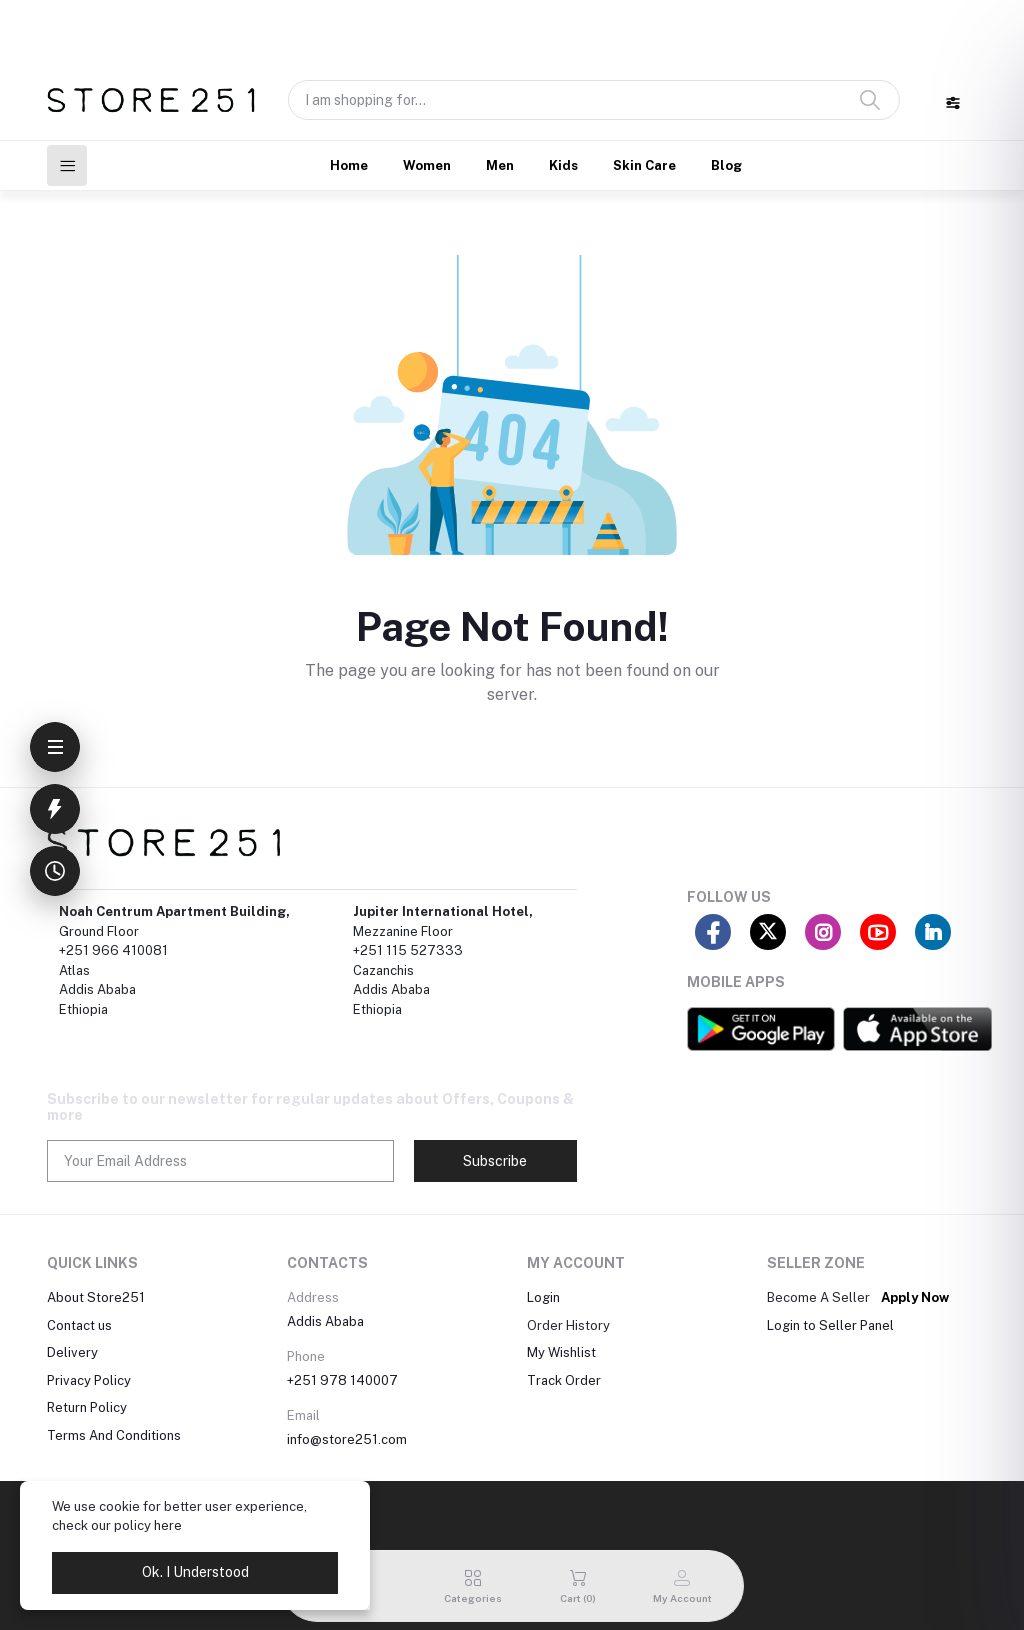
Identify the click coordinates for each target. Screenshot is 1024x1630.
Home (349, 165)
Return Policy (87, 1407)
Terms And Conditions (114, 1435)
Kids (563, 165)
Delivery (72, 1352)
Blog (726, 165)
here (168, 1525)
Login (543, 1297)
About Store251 (96, 1297)
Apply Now (915, 1297)
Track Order (564, 1380)
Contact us (79, 1325)
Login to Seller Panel (830, 1325)
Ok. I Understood (195, 1572)
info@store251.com (347, 1439)
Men (500, 165)
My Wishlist (561, 1352)
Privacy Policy (89, 1380)
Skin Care (644, 165)
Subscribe (495, 1161)
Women (427, 165)
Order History (568, 1325)
